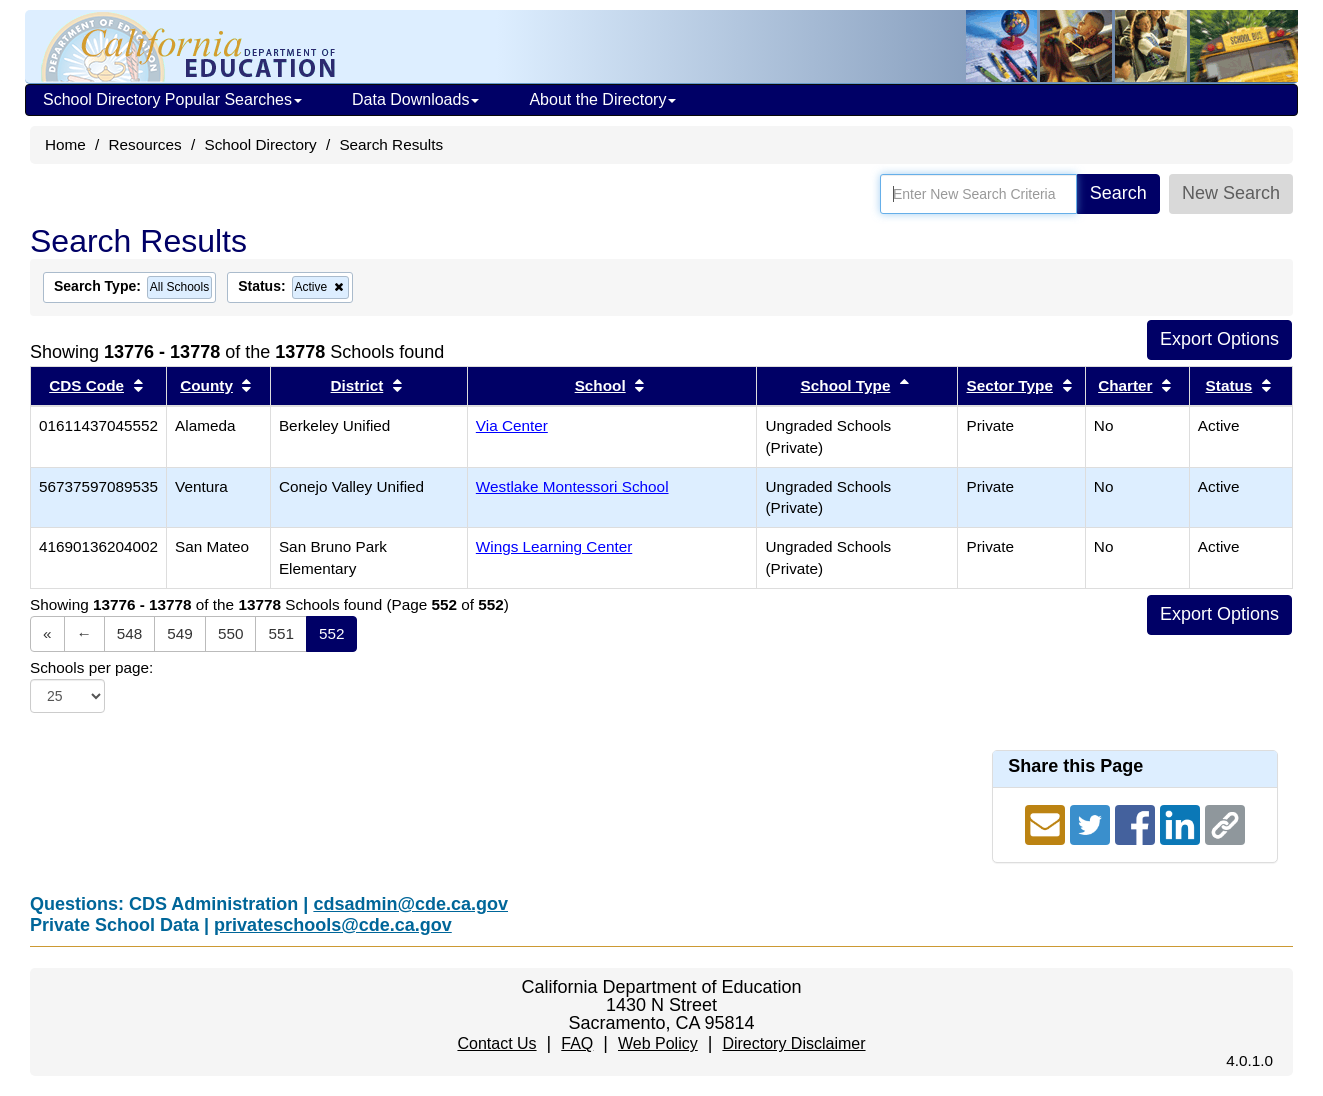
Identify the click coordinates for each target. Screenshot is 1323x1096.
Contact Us (496, 1043)
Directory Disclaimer (793, 1043)
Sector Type (1009, 385)
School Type (846, 385)
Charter (1125, 385)
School (600, 385)
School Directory (260, 144)
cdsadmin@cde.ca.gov (410, 904)
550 (231, 633)
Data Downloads (415, 99)
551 (281, 633)
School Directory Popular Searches (172, 99)
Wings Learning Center (554, 546)
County (206, 385)
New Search (1231, 193)
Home (65, 144)
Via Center (512, 425)
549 (180, 633)
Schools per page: (91, 667)
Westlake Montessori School (572, 486)
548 (130, 633)
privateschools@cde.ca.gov (333, 925)
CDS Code (86, 385)
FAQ (577, 1043)
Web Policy (658, 1043)
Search (1118, 193)
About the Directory (602, 99)
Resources (145, 144)
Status (1229, 385)
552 (332, 633)
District (357, 385)
